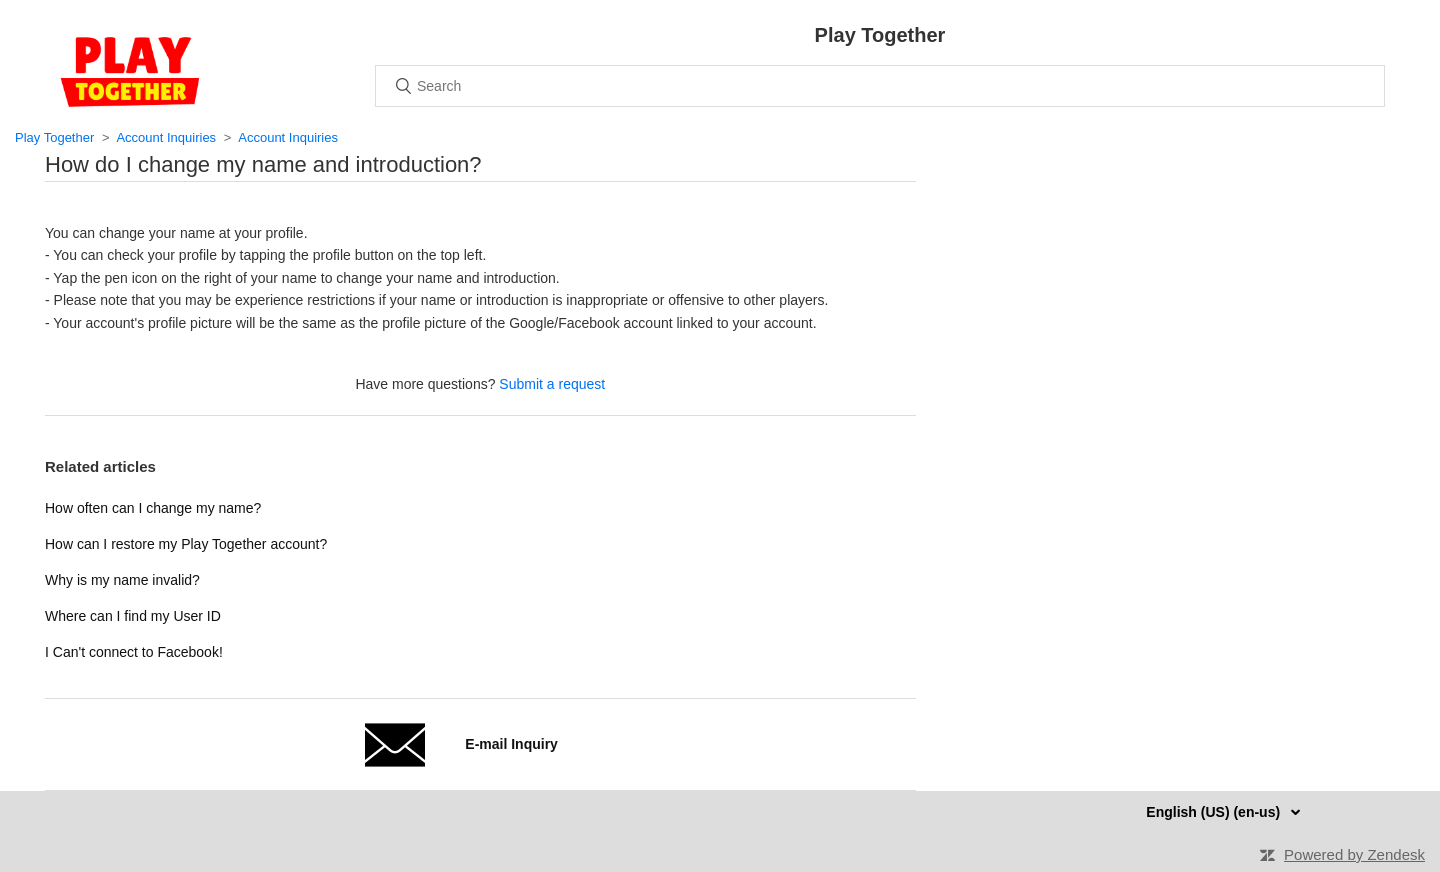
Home (130, 72)
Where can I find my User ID (133, 616)
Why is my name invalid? (122, 580)
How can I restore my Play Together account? (186, 544)
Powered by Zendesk (1354, 854)
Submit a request (552, 384)
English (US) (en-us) (1215, 812)
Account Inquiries (166, 137)
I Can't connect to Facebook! (134, 652)
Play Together (54, 137)
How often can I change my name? (153, 508)
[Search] (880, 86)
